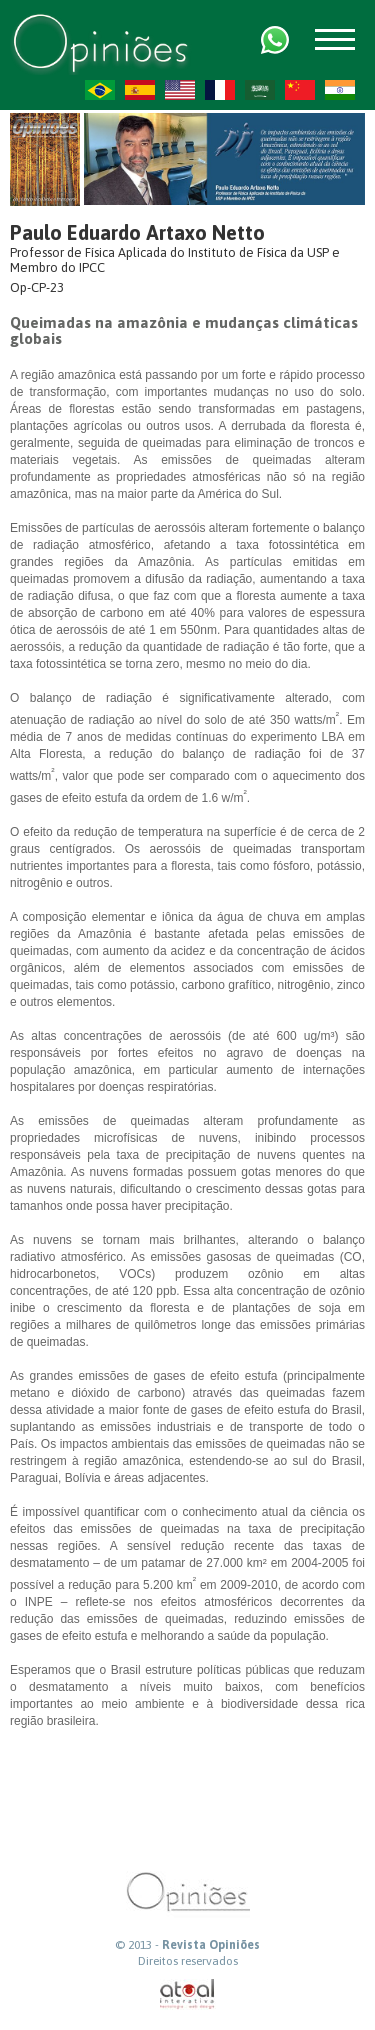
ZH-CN (300, 90)
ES (140, 90)
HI (340, 90)
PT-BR (100, 90)
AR (260, 90)
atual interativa (188, 1994)
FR (220, 90)
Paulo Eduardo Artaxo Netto (137, 232)
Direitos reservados (188, 1961)
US (180, 90)
